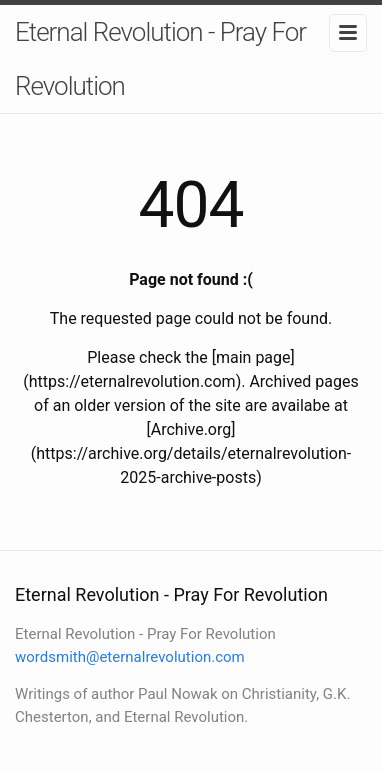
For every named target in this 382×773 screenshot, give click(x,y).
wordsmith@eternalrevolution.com (130, 657)
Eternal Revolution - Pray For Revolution (160, 59)
